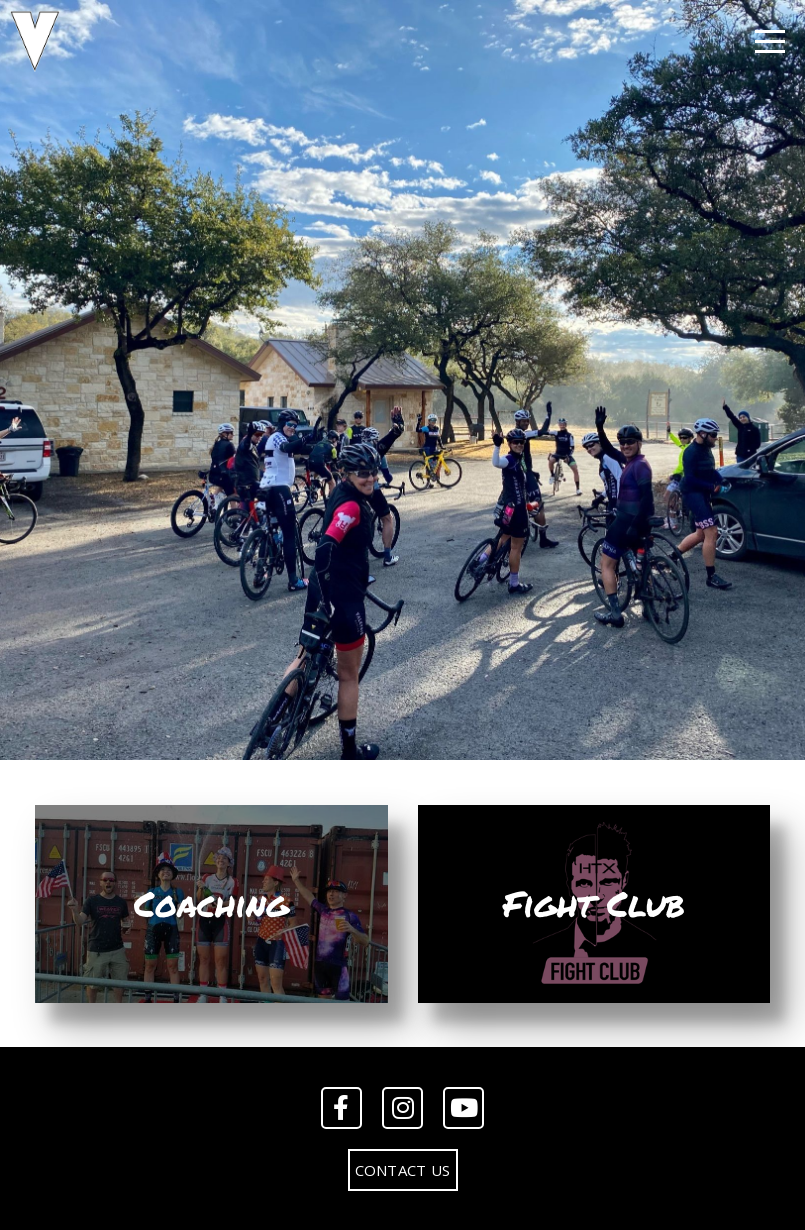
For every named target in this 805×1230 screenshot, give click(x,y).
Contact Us (403, 1170)
